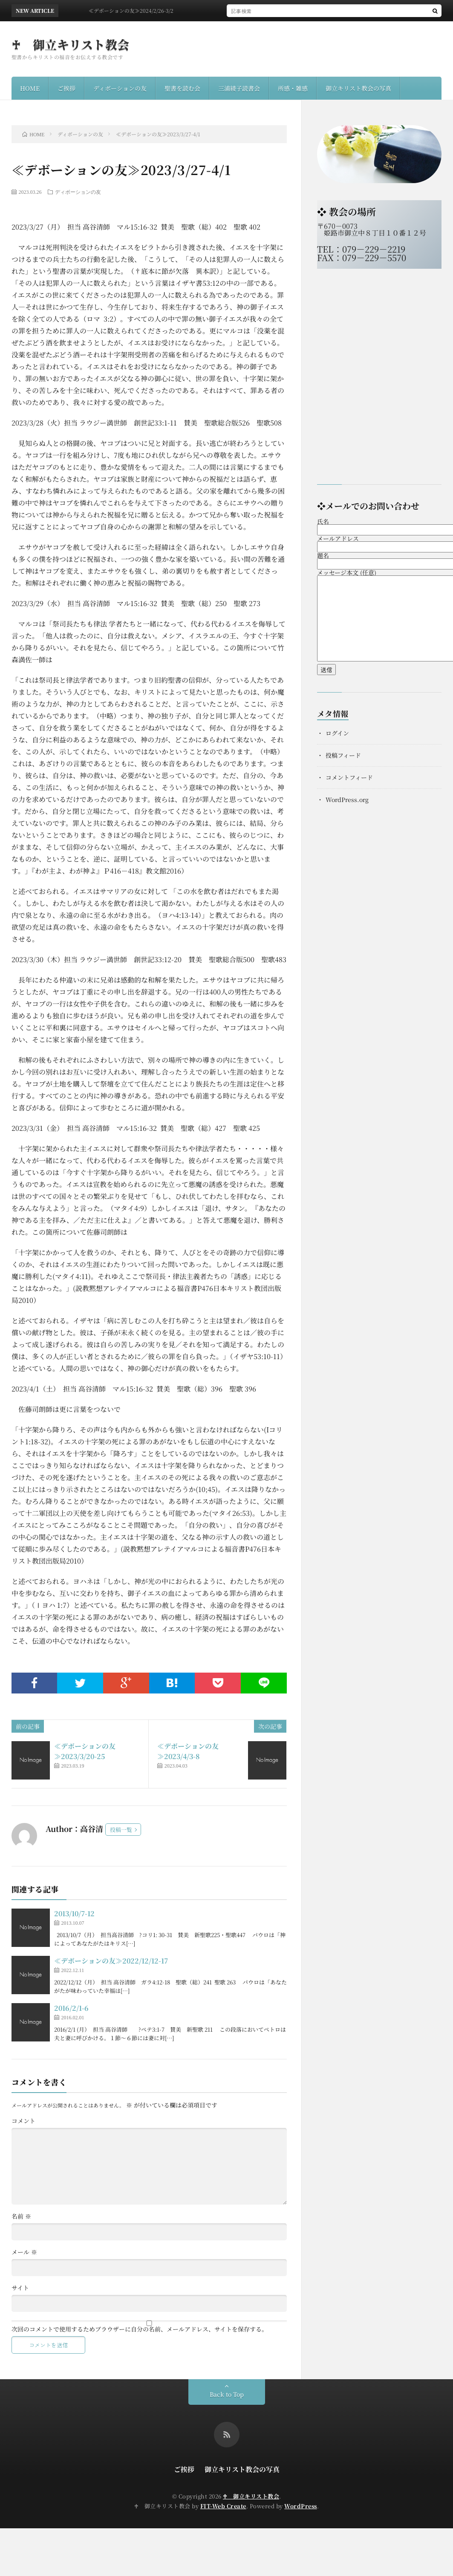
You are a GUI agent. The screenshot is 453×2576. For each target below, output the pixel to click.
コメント (23, 2121)
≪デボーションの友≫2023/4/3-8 (188, 1751)
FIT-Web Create (223, 2506)
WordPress (300, 2506)
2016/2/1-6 (71, 2008)
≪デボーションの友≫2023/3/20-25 (84, 1751)
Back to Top (227, 2394)
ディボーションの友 (120, 88)
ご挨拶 (66, 88)
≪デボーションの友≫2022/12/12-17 (111, 1961)
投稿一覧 (121, 1830)
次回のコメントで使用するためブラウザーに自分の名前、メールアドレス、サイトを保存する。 (140, 2329)
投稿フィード (343, 755)
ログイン (337, 733)
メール (24, 2252)
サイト (20, 2288)
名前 (21, 2216)
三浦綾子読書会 (239, 88)
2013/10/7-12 (74, 1913)
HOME (30, 88)
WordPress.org (347, 799)
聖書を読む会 (182, 88)
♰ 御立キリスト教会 (71, 44)
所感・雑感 (293, 88)
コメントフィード (349, 777)
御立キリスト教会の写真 (358, 88)
